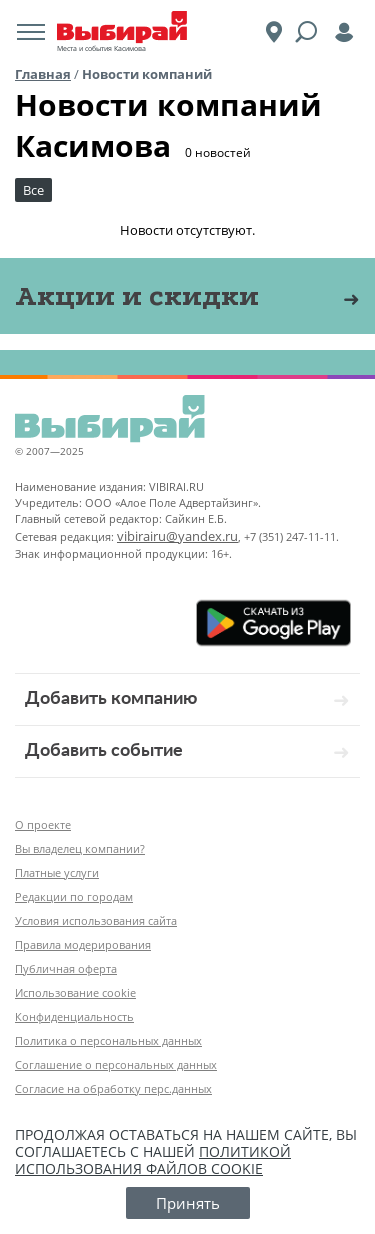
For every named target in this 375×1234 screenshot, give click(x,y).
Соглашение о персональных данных (116, 1064)
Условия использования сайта (96, 920)
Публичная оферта (66, 968)
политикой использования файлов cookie (153, 1160)
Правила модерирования (83, 944)
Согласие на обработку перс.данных (113, 1088)
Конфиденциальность (74, 1016)
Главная (43, 74)
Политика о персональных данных (108, 1040)
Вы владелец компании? (80, 848)
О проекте (43, 824)
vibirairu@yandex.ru (177, 536)
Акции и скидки (137, 295)
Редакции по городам (74, 896)
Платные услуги (57, 872)
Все (33, 190)
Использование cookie (75, 992)
